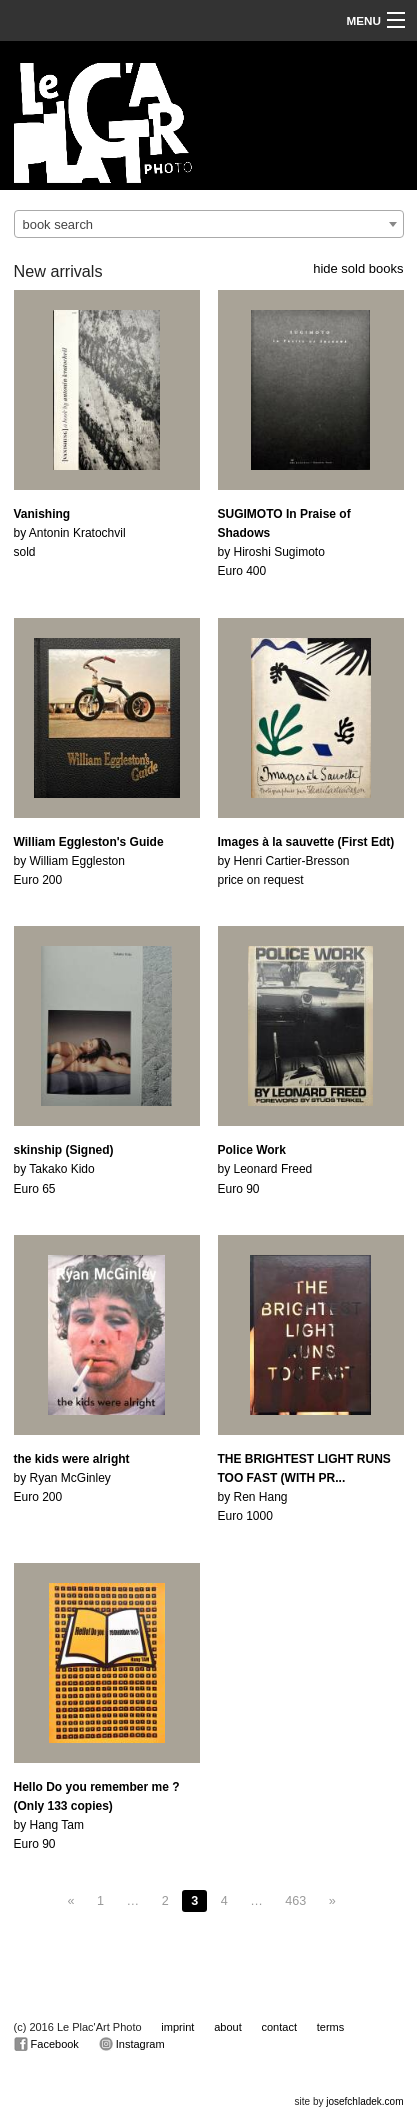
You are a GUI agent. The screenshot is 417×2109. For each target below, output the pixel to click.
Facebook (46, 2044)
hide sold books (358, 268)
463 (295, 1901)
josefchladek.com (364, 2101)
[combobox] (209, 224)
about (228, 2027)
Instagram (132, 2044)
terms (331, 2027)
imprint (177, 2027)
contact (279, 2027)
